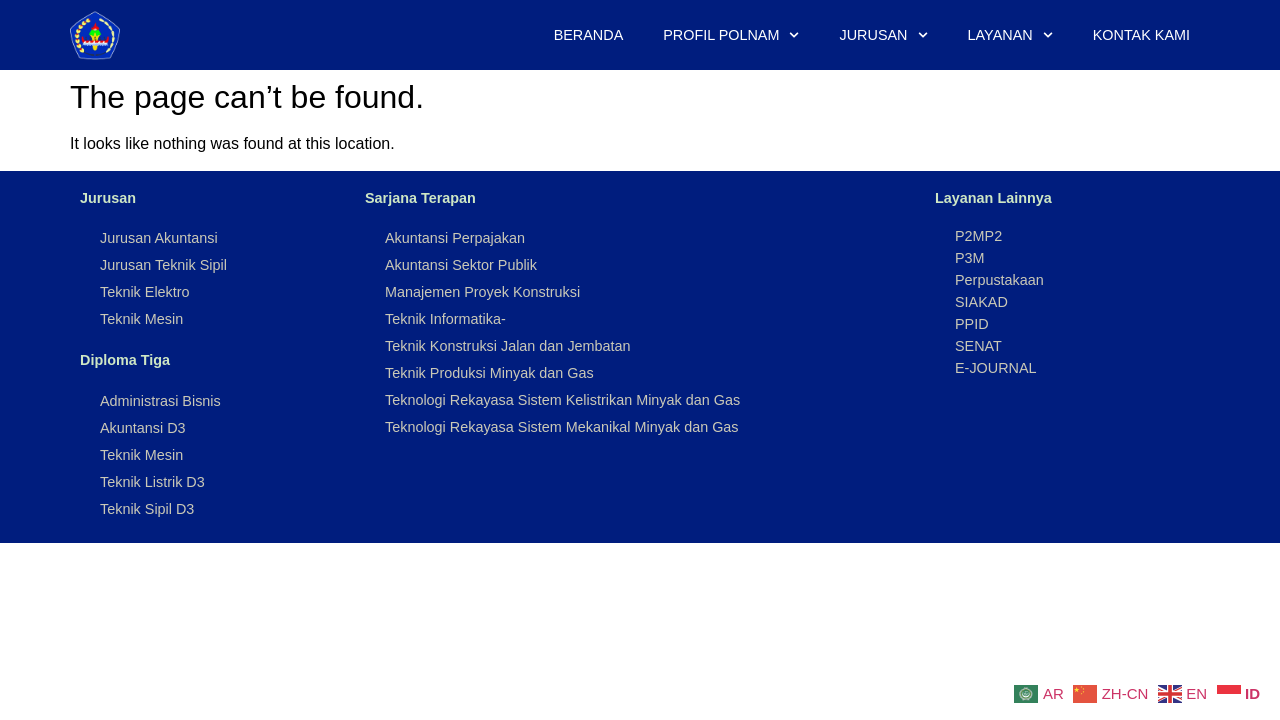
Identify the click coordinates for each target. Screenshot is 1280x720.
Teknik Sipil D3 (147, 509)
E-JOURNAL (996, 368)
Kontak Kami (1141, 35)
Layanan (1010, 35)
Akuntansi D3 (143, 428)
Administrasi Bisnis (160, 401)
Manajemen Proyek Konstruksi (482, 292)
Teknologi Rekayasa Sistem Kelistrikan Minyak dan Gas (562, 400)
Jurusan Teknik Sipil (163, 265)
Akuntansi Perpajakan (455, 238)
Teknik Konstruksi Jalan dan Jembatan (508, 346)
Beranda (589, 35)
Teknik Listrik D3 (152, 482)
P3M (970, 258)
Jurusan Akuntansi (159, 238)
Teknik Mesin (141, 319)
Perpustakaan (999, 280)
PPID (972, 324)
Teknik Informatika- (445, 319)
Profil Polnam (731, 35)
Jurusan (884, 35)
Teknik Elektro (145, 292)
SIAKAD (981, 302)
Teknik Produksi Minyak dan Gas (489, 373)
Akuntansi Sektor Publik (461, 265)
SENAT (978, 346)
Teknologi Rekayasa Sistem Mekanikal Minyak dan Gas (562, 427)
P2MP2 (978, 236)
